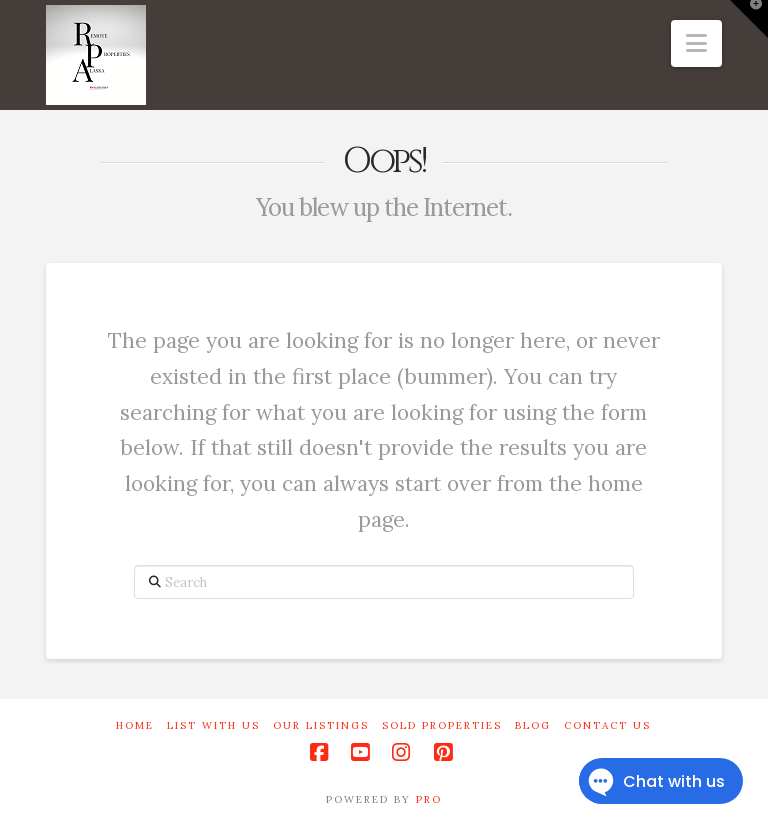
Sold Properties (442, 725)
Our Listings (321, 725)
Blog (533, 725)
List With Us (213, 725)
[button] (696, 43)
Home (135, 725)
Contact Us (607, 725)
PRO (429, 799)
